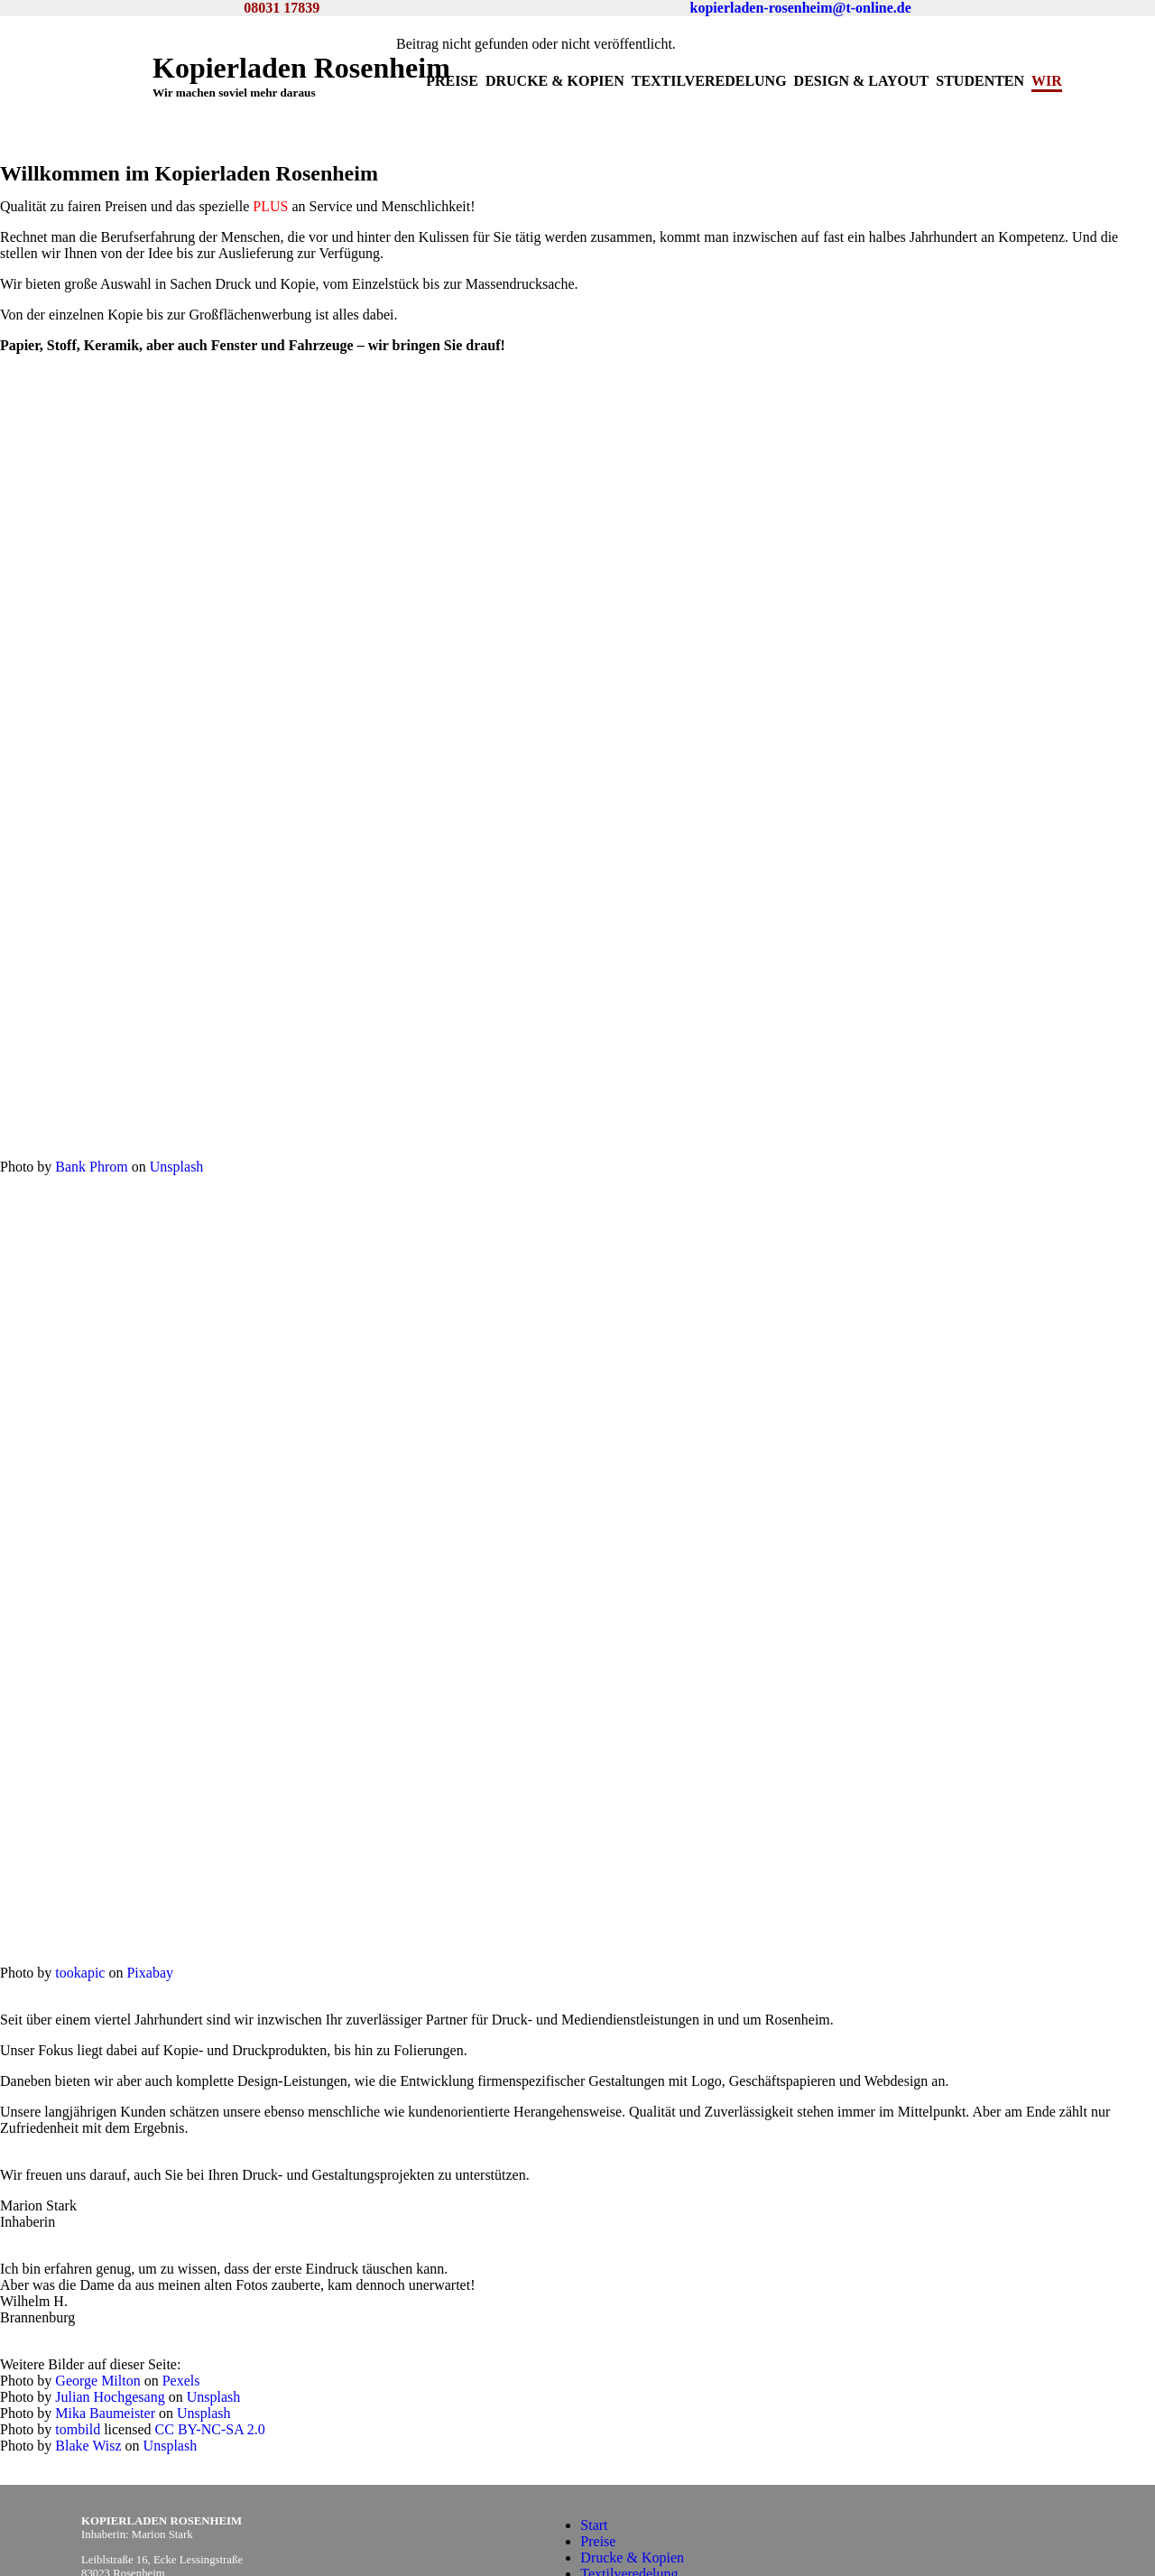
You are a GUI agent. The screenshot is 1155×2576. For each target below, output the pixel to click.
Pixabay (149, 1907)
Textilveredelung (709, 80)
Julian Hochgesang (109, 2283)
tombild (77, 2315)
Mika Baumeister (105, 2299)
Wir (1046, 80)
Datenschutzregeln (634, 2541)
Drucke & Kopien (554, 80)
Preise (452, 80)
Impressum (612, 2525)
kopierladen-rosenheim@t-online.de (800, 7)
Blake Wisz (88, 2332)
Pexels (181, 2267)
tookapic (80, 1907)
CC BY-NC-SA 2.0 (210, 2315)
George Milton (97, 2267)
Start (593, 2395)
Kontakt (603, 2508)
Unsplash (177, 1118)
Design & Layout (861, 80)
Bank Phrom (91, 1118)
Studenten (980, 80)
